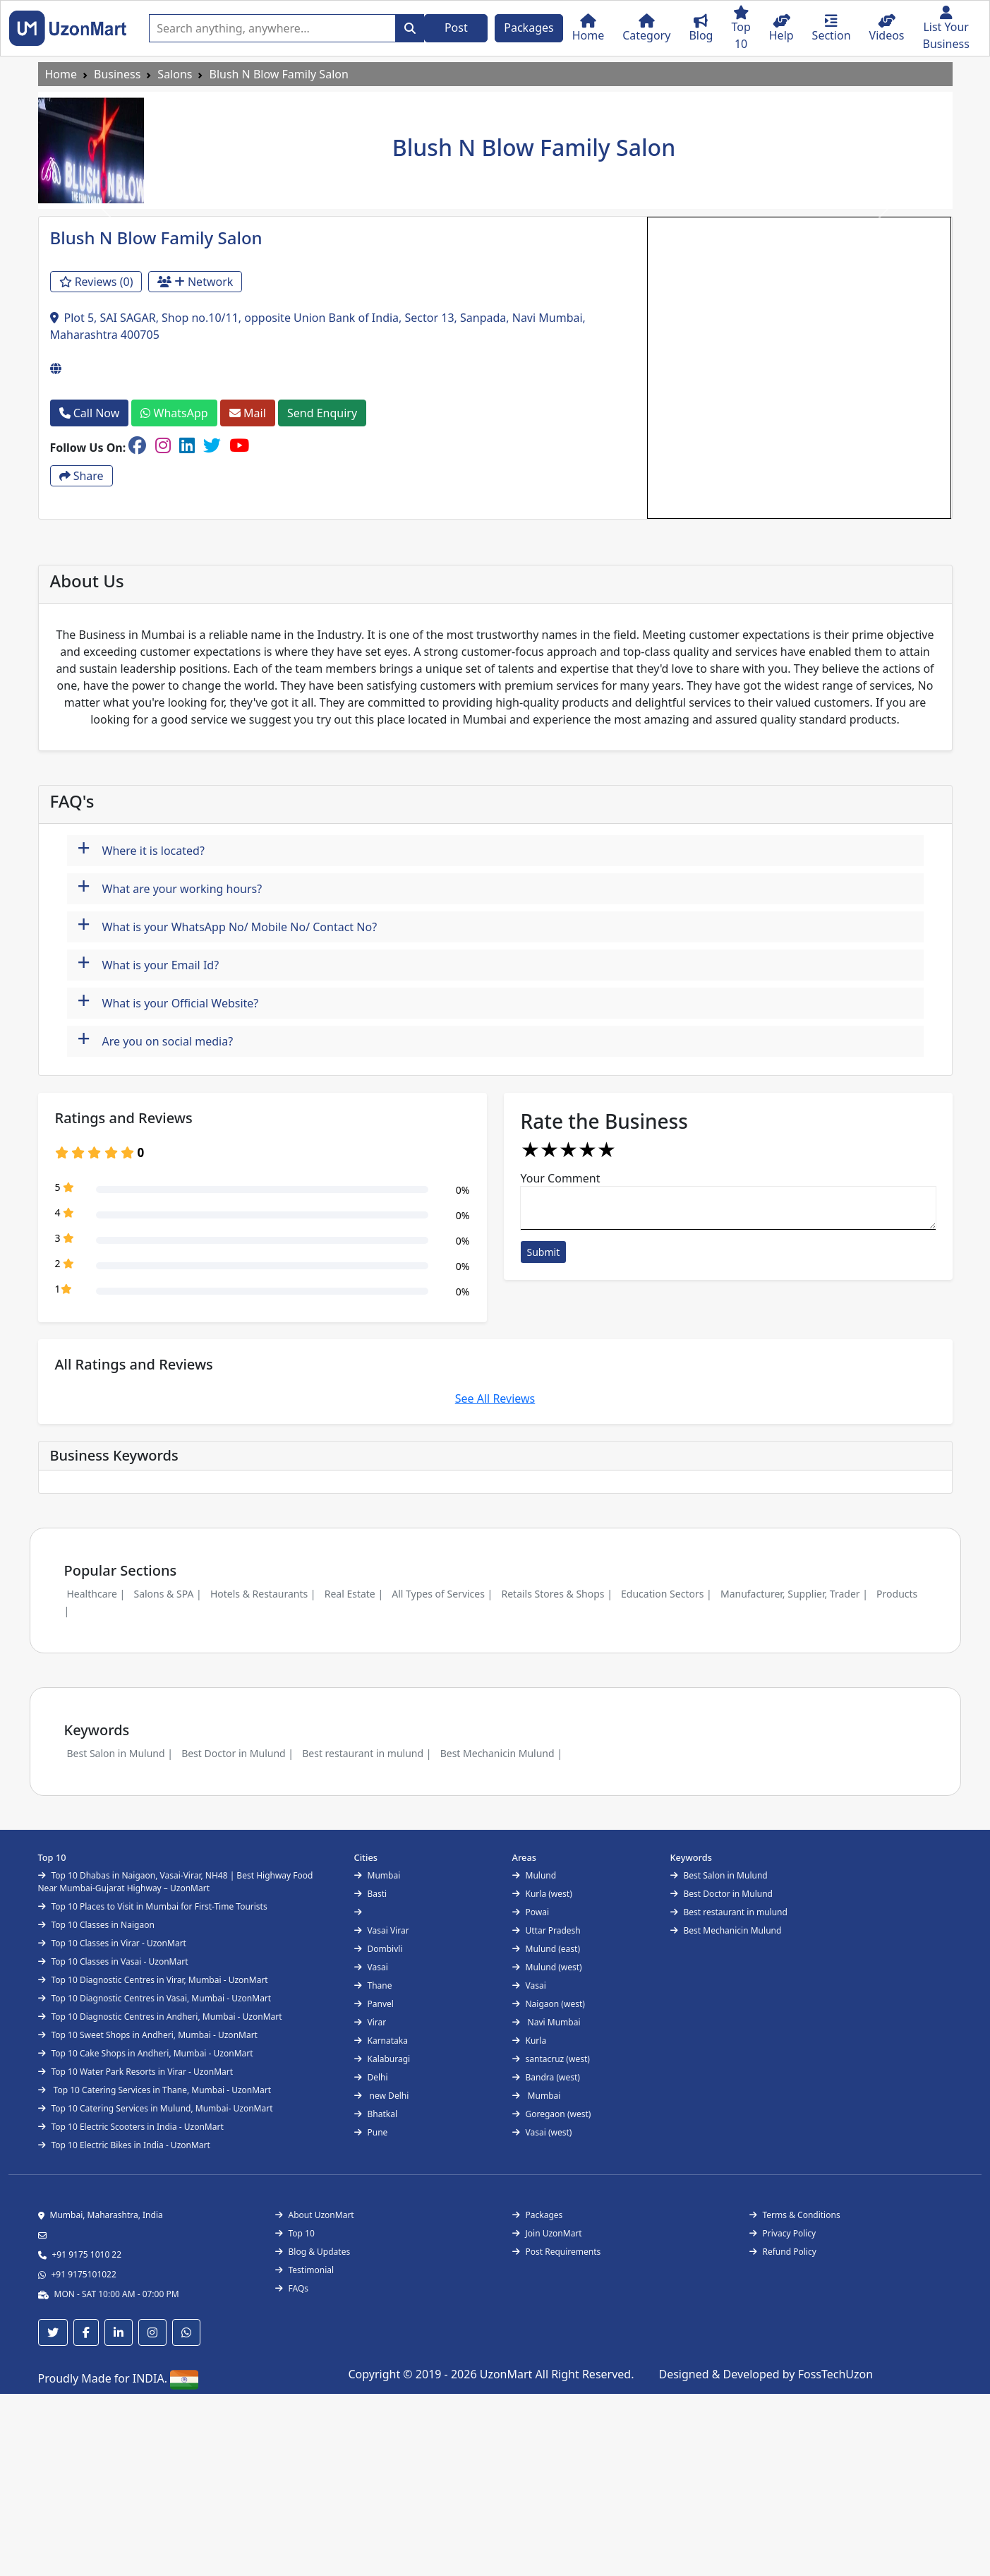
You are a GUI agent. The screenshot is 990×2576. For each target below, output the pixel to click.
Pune (371, 2132)
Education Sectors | (666, 1593)
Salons (174, 74)
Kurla (529, 2041)
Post (456, 27)
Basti (370, 1894)
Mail (247, 413)
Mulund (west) (547, 1967)
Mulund (534, 1875)
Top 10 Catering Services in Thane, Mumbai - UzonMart (155, 2090)
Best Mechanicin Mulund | (501, 1753)
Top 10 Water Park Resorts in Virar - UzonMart (136, 2072)
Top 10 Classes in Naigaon (96, 1925)
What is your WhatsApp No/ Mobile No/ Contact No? (228, 925)
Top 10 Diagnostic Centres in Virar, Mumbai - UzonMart (153, 1980)
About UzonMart (314, 2215)
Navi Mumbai (546, 2022)
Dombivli (378, 1949)
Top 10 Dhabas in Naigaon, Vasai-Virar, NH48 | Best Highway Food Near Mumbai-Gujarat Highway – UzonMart (175, 1881)
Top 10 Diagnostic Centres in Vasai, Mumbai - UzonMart (155, 1998)
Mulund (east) (546, 1949)
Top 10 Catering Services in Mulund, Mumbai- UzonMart (155, 2108)
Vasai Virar (381, 1930)
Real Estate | (354, 1593)
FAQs (292, 2288)
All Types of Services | (442, 1593)
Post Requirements (556, 2252)
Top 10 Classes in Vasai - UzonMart (113, 1961)
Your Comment (560, 1178)
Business (117, 74)
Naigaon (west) (548, 2004)
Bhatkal (376, 2114)
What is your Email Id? (148, 963)
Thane (373, 1985)
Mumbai (377, 1875)
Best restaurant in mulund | (366, 1753)
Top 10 (295, 2233)
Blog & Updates (313, 2252)
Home (61, 74)
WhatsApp (173, 413)
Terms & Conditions (794, 2215)
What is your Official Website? (168, 1001)
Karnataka (381, 2041)
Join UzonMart (547, 2233)
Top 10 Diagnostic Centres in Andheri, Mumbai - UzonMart (160, 2017)
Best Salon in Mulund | (120, 1753)
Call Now (89, 413)
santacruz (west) (551, 2059)
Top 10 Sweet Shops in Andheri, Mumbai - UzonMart (148, 2035)
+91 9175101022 (84, 2274)
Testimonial (304, 2270)
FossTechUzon (835, 2374)
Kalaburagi (382, 2059)
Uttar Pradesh (546, 1930)
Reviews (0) (96, 281)
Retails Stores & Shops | (556, 1593)
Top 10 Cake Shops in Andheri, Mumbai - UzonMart (145, 2053)
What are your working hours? (170, 887)
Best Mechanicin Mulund (726, 1930)
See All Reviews (495, 1398)
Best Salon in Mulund (719, 1875)
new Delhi (381, 2096)
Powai (531, 1912)
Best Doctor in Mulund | (237, 1753)
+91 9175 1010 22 (87, 2254)
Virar (370, 2022)
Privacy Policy (782, 2233)
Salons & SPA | (167, 1593)
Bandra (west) (546, 2077)
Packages (528, 27)
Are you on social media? (156, 1039)
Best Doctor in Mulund (721, 1894)
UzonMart (508, 2374)
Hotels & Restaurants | (263, 1593)
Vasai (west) (542, 2132)
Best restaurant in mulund (728, 1912)
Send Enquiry (322, 413)
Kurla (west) (542, 1894)
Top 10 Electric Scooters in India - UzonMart (131, 2127)
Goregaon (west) (551, 2114)
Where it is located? (141, 849)
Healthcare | (96, 1593)
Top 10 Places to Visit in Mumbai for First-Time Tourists (152, 1906)
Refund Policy (782, 2252)
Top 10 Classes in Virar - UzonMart (112, 1943)
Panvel (374, 2004)
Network (195, 281)
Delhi (371, 2077)
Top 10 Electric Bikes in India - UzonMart (124, 2145)
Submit (543, 1252)
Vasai (371, 1967)
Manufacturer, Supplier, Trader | (794, 1593)
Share (81, 476)
